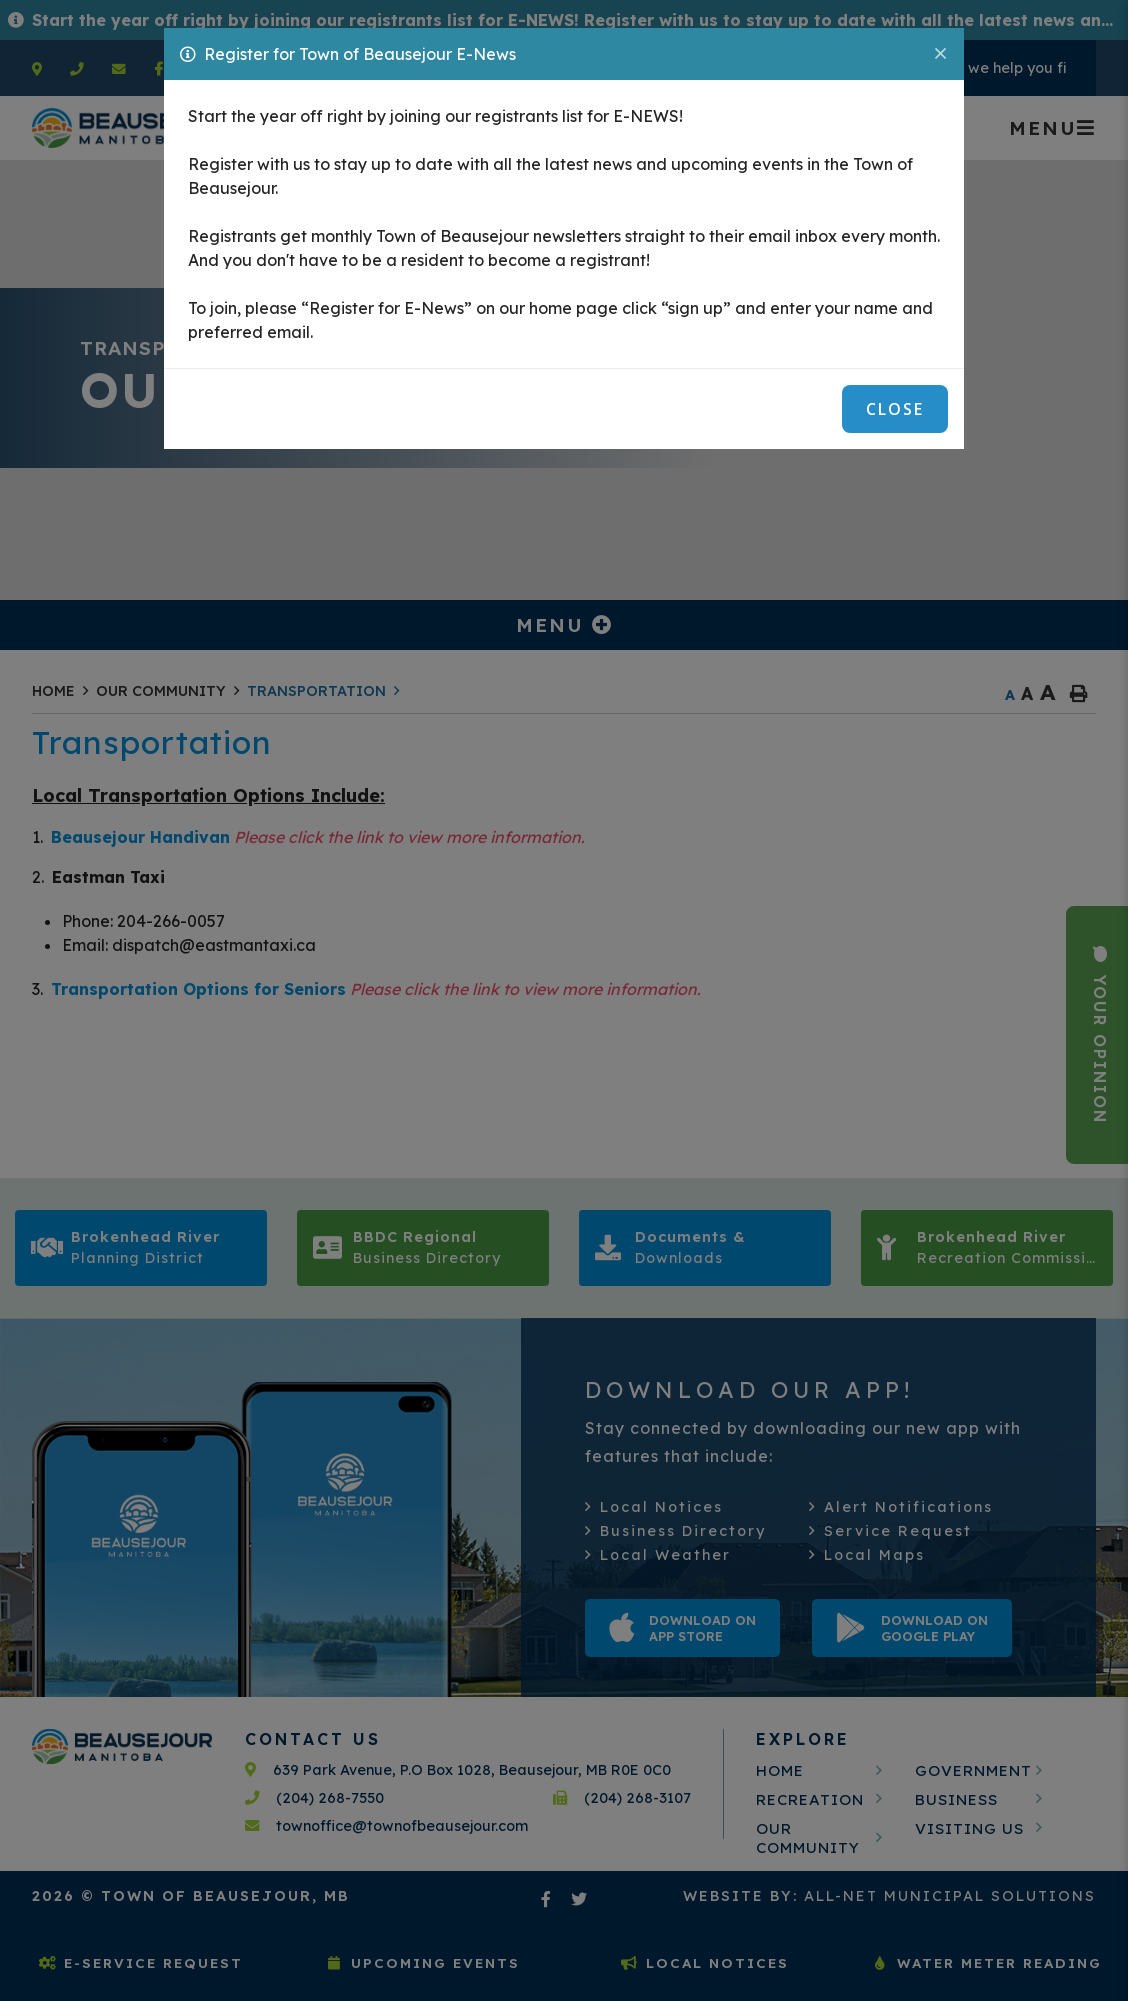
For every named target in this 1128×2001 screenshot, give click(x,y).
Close (895, 409)
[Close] (941, 53)
